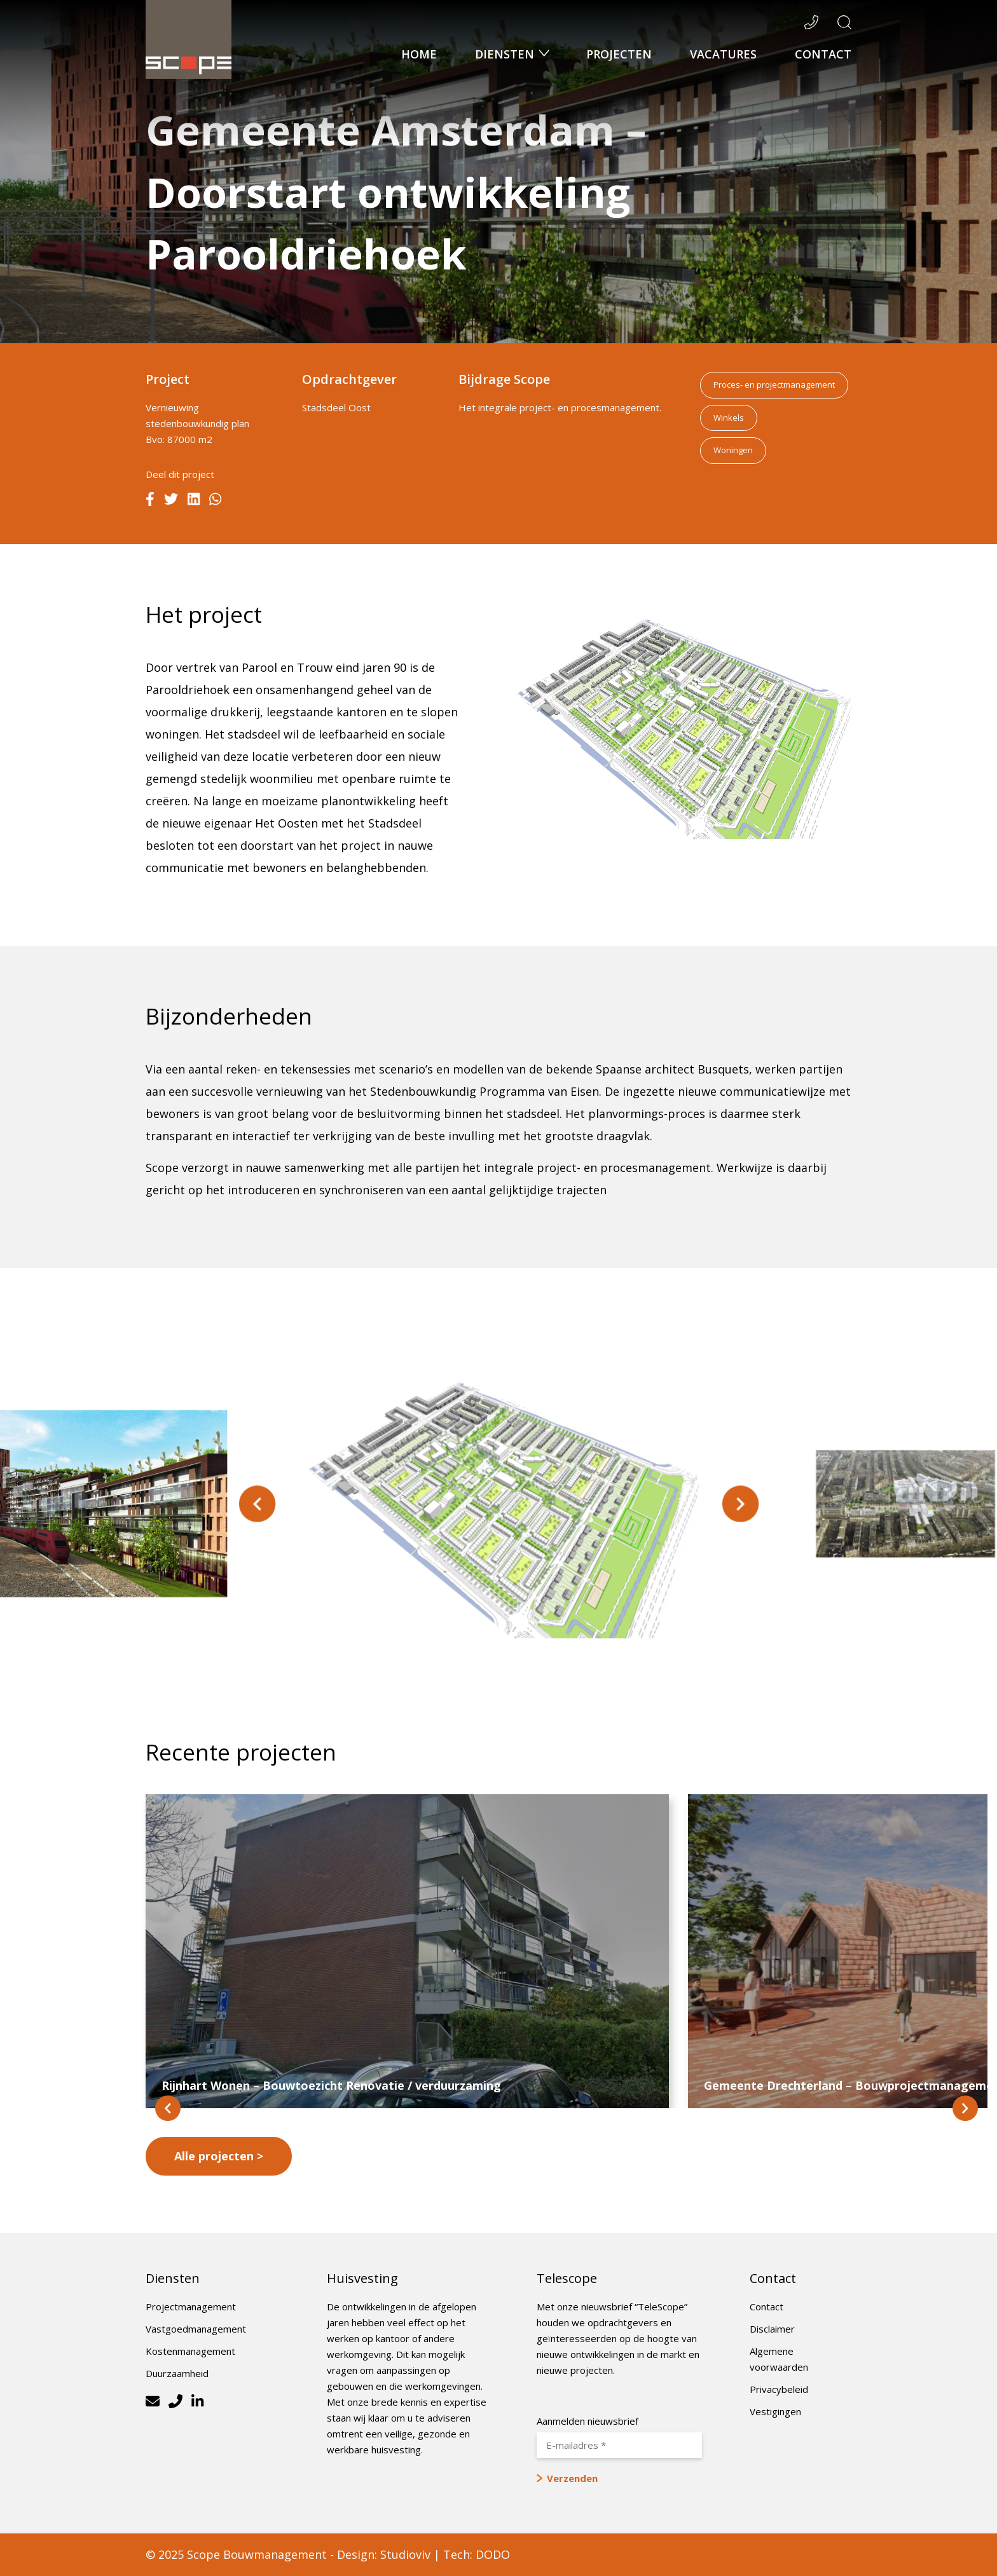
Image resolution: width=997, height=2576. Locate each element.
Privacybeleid (779, 2389)
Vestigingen (775, 2411)
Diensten (506, 54)
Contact (823, 54)
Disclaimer (772, 2328)
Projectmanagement (191, 2306)
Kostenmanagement (190, 2351)
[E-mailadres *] (619, 2445)
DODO (493, 2554)
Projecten (619, 54)
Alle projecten (214, 2156)
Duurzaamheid (177, 2373)
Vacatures (723, 54)
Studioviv (405, 2554)
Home (419, 54)
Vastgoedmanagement (196, 2328)
